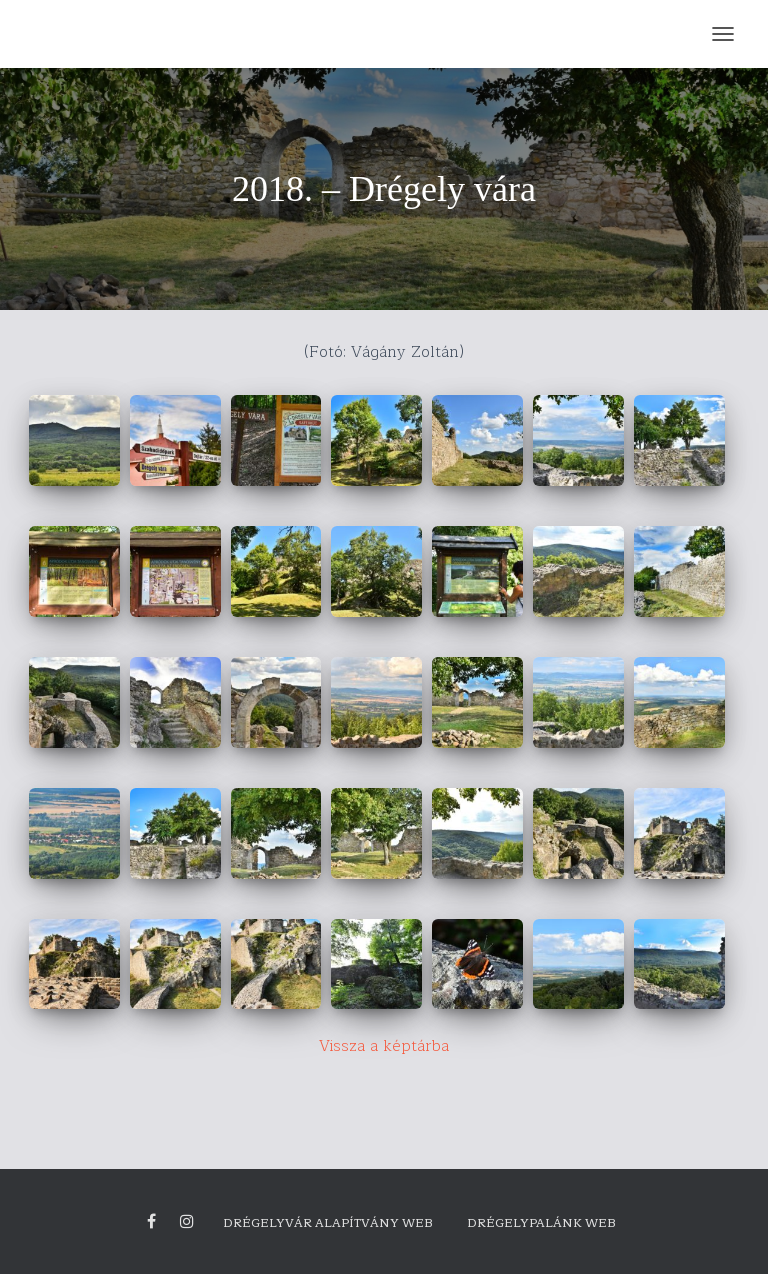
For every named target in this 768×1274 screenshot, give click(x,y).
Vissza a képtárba (384, 1046)
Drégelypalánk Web (541, 1223)
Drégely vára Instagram (187, 1222)
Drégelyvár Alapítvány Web (328, 1223)
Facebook (151, 1222)
